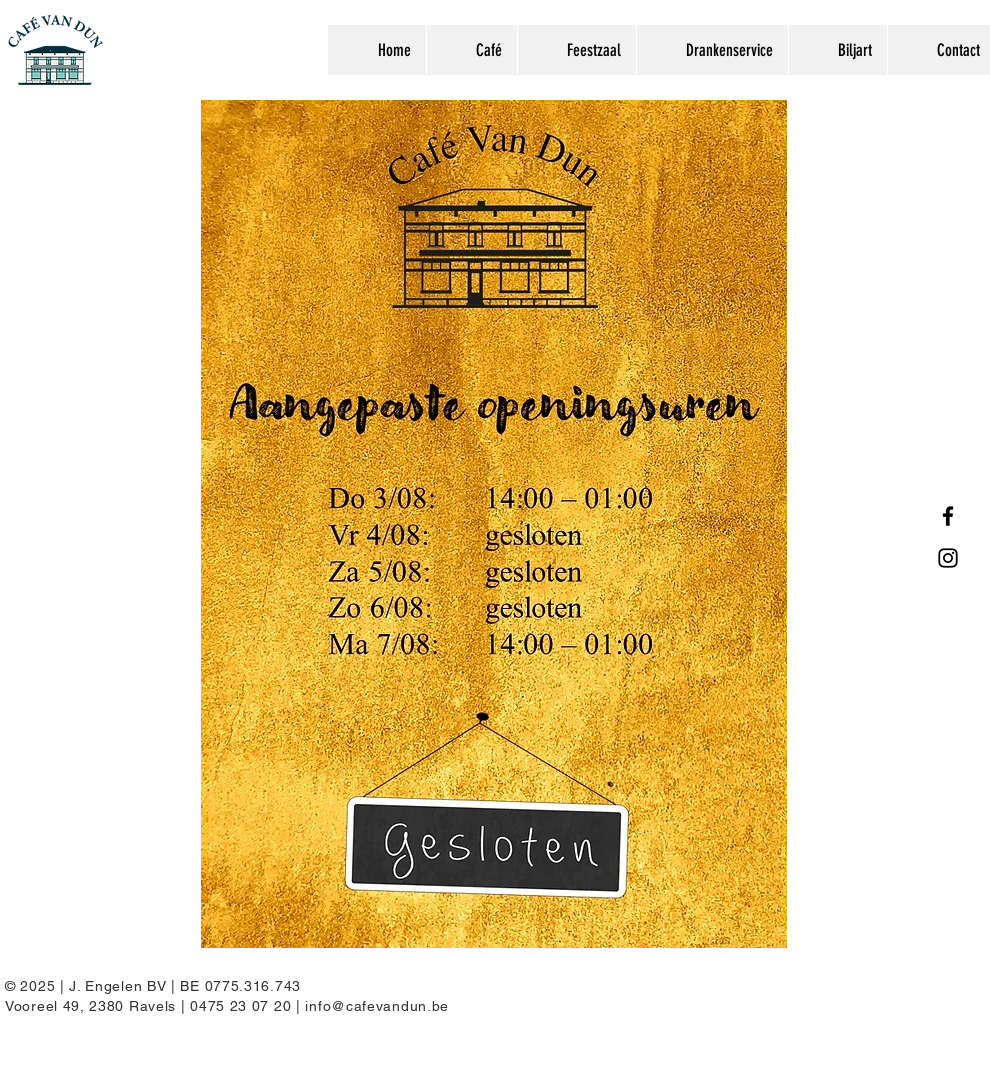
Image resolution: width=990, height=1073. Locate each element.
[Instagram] (948, 558)
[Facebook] (948, 516)
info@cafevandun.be (377, 1006)
